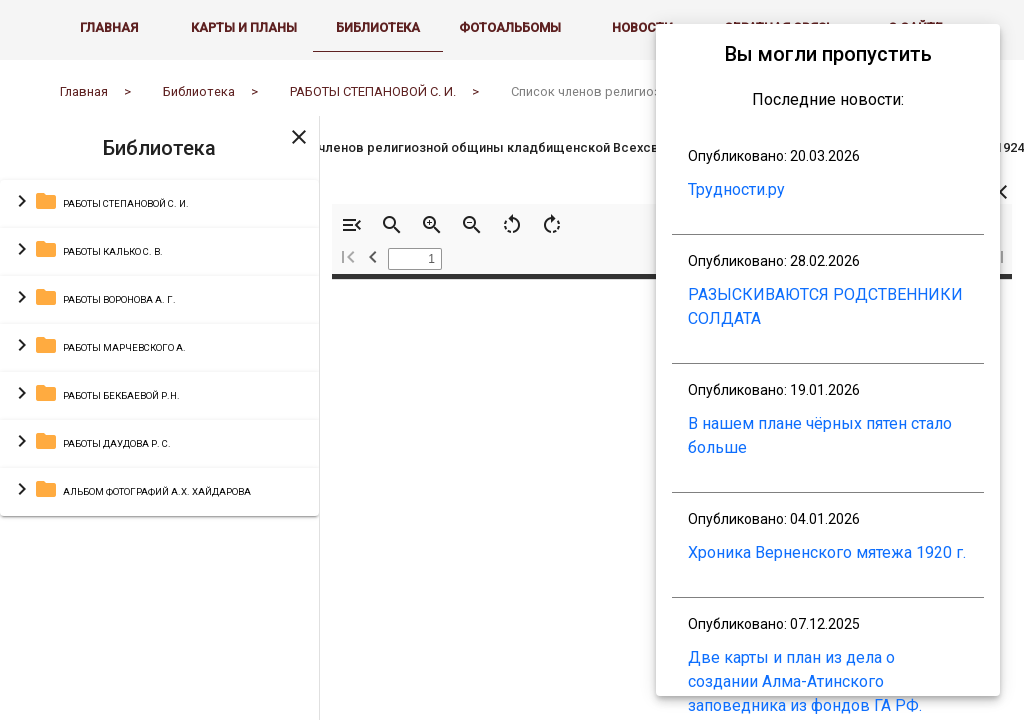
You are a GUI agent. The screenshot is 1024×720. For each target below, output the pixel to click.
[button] (159, 219)
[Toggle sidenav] (299, 151)
